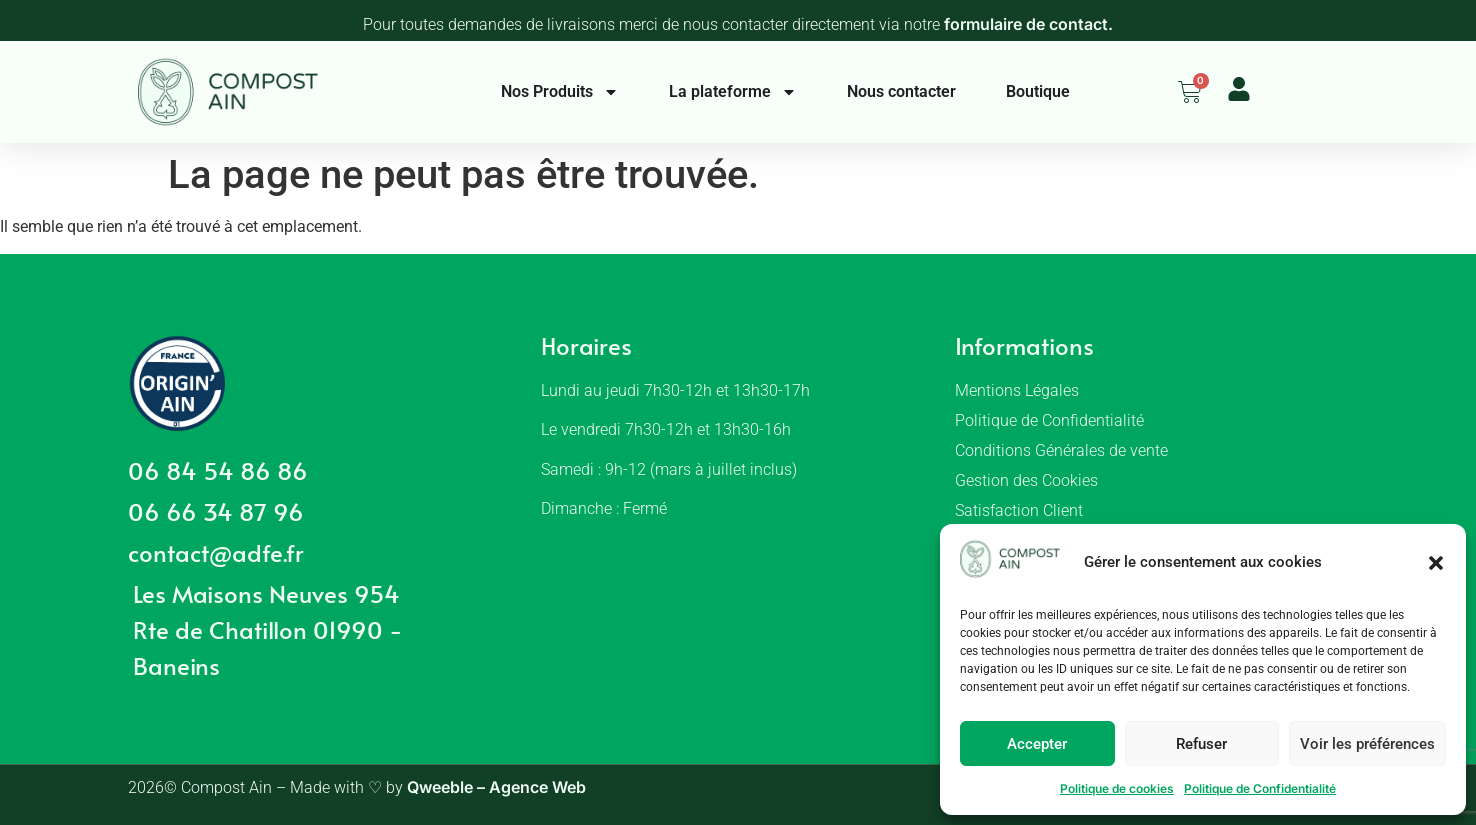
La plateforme (733, 92)
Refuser (1201, 744)
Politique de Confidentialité (1260, 788)
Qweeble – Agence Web (496, 787)
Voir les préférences (1367, 744)
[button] (1436, 563)
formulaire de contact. (1028, 24)
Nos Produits (560, 92)
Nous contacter (901, 91)
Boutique (1038, 91)
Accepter (1037, 744)
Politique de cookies (1117, 788)
